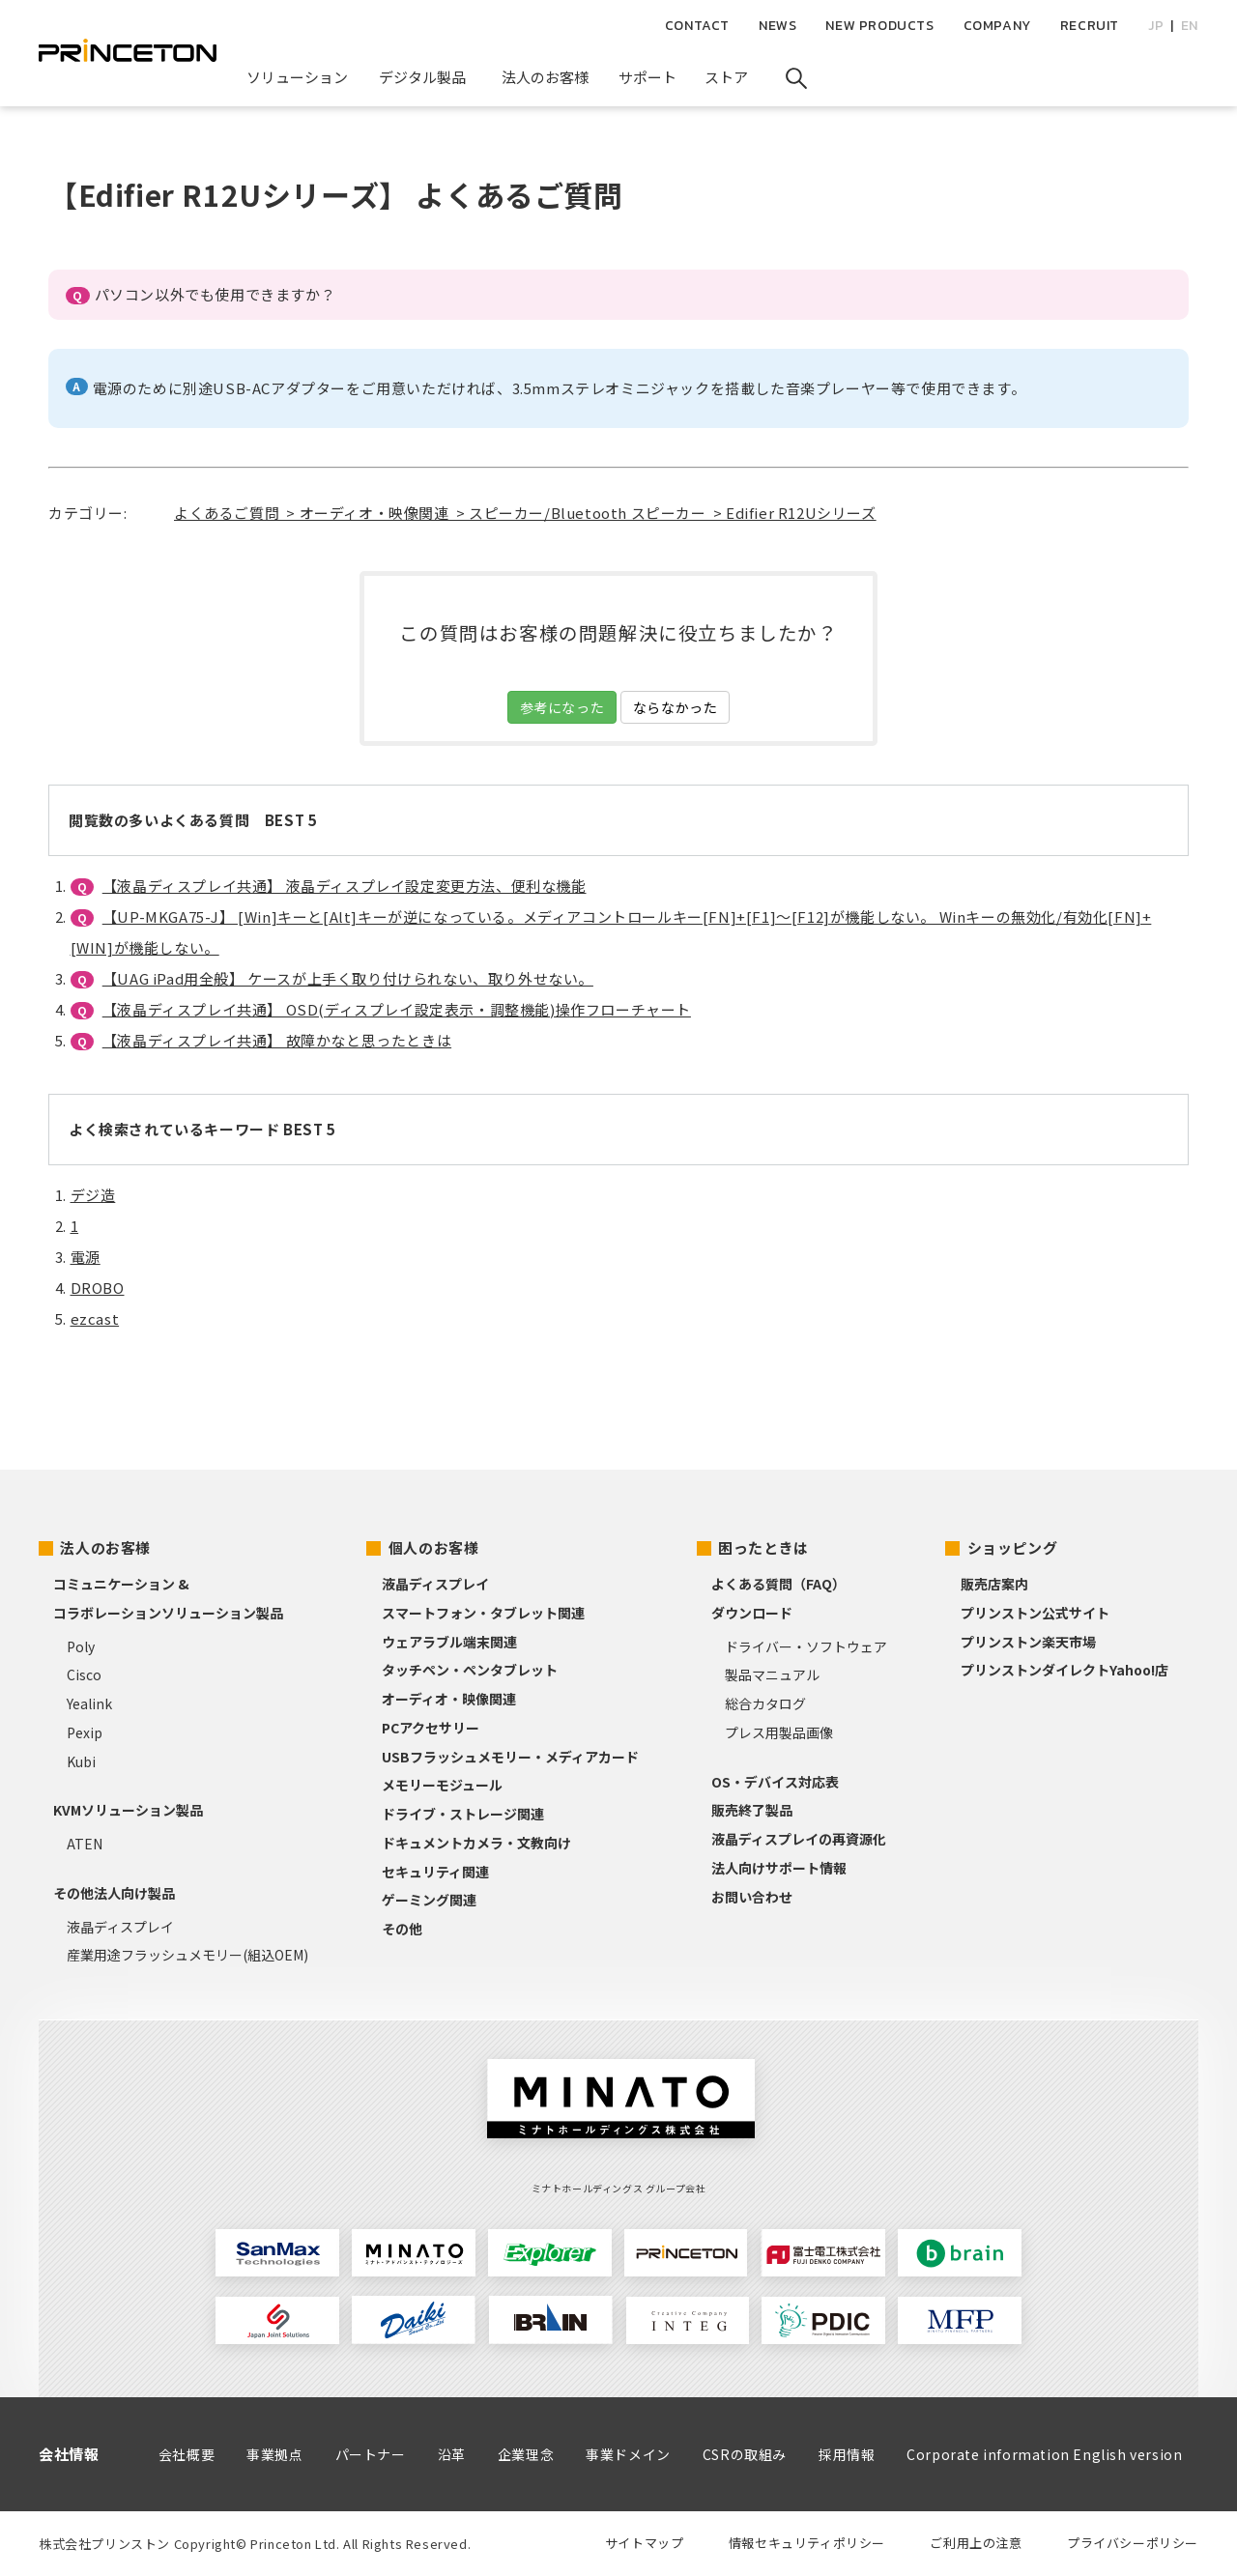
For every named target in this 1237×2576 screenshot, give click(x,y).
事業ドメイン (628, 2454)
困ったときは (763, 1547)
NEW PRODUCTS (879, 25)
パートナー (370, 2454)
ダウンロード (751, 1612)
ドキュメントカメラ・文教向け (476, 1842)
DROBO (98, 1287)
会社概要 (186, 2454)
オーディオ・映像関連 (449, 1698)
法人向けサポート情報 (779, 1867)
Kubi (81, 1761)
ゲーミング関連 (429, 1899)
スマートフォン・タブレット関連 (483, 1612)
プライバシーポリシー (1132, 2542)
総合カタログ (765, 1703)
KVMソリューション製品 (128, 1809)
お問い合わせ (751, 1896)
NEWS (777, 25)
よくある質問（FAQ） (778, 1583)
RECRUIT (1089, 25)
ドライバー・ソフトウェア (806, 1646)
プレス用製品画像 (779, 1732)
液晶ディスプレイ (120, 1926)
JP (1156, 25)
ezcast (95, 1318)
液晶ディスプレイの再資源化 (798, 1838)
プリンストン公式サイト (1035, 1612)
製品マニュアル (772, 1674)
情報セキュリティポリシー (807, 2542)
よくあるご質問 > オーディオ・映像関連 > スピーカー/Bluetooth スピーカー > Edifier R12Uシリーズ (525, 512)
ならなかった (675, 707)
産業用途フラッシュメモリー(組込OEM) (187, 1954)
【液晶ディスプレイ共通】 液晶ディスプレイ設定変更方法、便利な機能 (344, 885)
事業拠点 (274, 2454)
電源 (86, 1256)
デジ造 (93, 1195)
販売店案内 (994, 1583)
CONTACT (697, 25)
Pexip (84, 1732)
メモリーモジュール (442, 1784)
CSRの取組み (745, 2454)
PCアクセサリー (430, 1727)
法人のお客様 (105, 1547)
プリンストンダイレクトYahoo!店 (1064, 1669)
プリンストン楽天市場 (1028, 1641)
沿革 (452, 2454)
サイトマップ (644, 2542)
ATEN (84, 1843)
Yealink (89, 1703)
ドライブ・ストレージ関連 (463, 1813)
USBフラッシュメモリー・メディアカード (510, 1756)
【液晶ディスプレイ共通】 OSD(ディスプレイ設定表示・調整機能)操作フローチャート (396, 1009)
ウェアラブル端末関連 (449, 1641)
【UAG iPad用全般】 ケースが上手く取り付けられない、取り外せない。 (347, 978)
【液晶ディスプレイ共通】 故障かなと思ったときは (276, 1040)
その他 (402, 1928)
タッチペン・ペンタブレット (470, 1669)
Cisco (84, 1674)
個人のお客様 (433, 1547)
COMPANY (997, 25)
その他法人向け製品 (114, 1893)
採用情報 (847, 2454)
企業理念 (526, 2454)
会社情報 (69, 2454)
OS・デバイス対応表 (775, 1781)
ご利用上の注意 (975, 2542)
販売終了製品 (751, 1809)
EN (1189, 25)
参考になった (562, 707)
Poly (81, 1646)
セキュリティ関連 (435, 1871)
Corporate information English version (1044, 2454)
